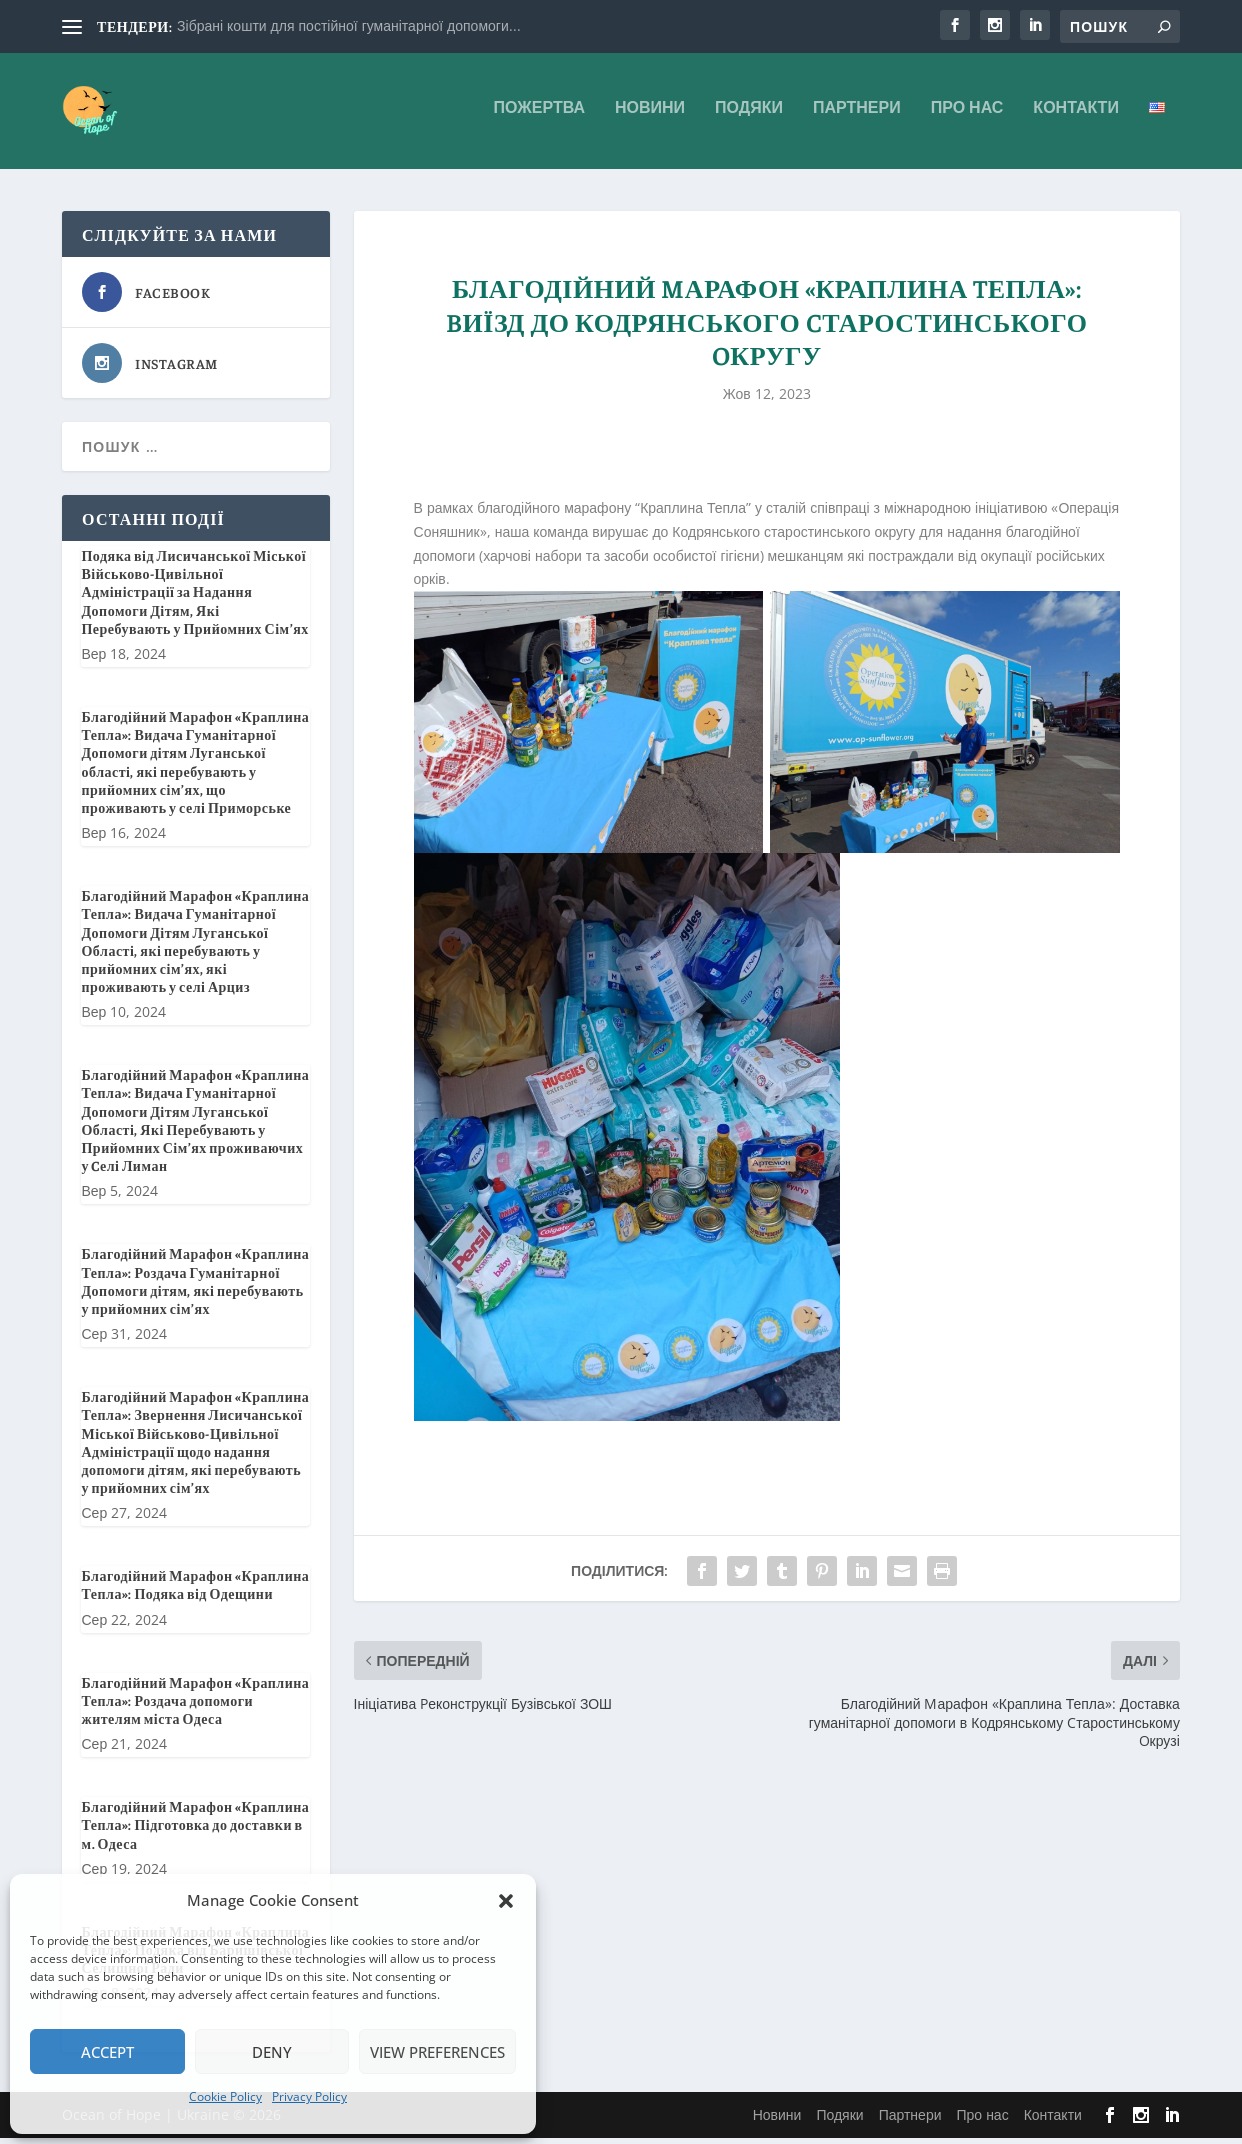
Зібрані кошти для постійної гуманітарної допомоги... (349, 25)
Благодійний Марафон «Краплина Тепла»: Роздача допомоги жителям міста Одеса (195, 1706)
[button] (506, 1901)
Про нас (967, 116)
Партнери (857, 116)
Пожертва (539, 116)
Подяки (749, 116)
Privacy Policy (309, 2096)
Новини (650, 116)
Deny (272, 2052)
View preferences (437, 2052)
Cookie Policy (225, 2096)
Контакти (1076, 116)
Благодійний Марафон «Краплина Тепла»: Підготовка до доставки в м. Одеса (195, 1830)
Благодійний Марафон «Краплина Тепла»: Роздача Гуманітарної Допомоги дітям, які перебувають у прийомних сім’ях (195, 1287)
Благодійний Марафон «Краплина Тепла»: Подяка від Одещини (195, 1591)
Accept (107, 2052)
